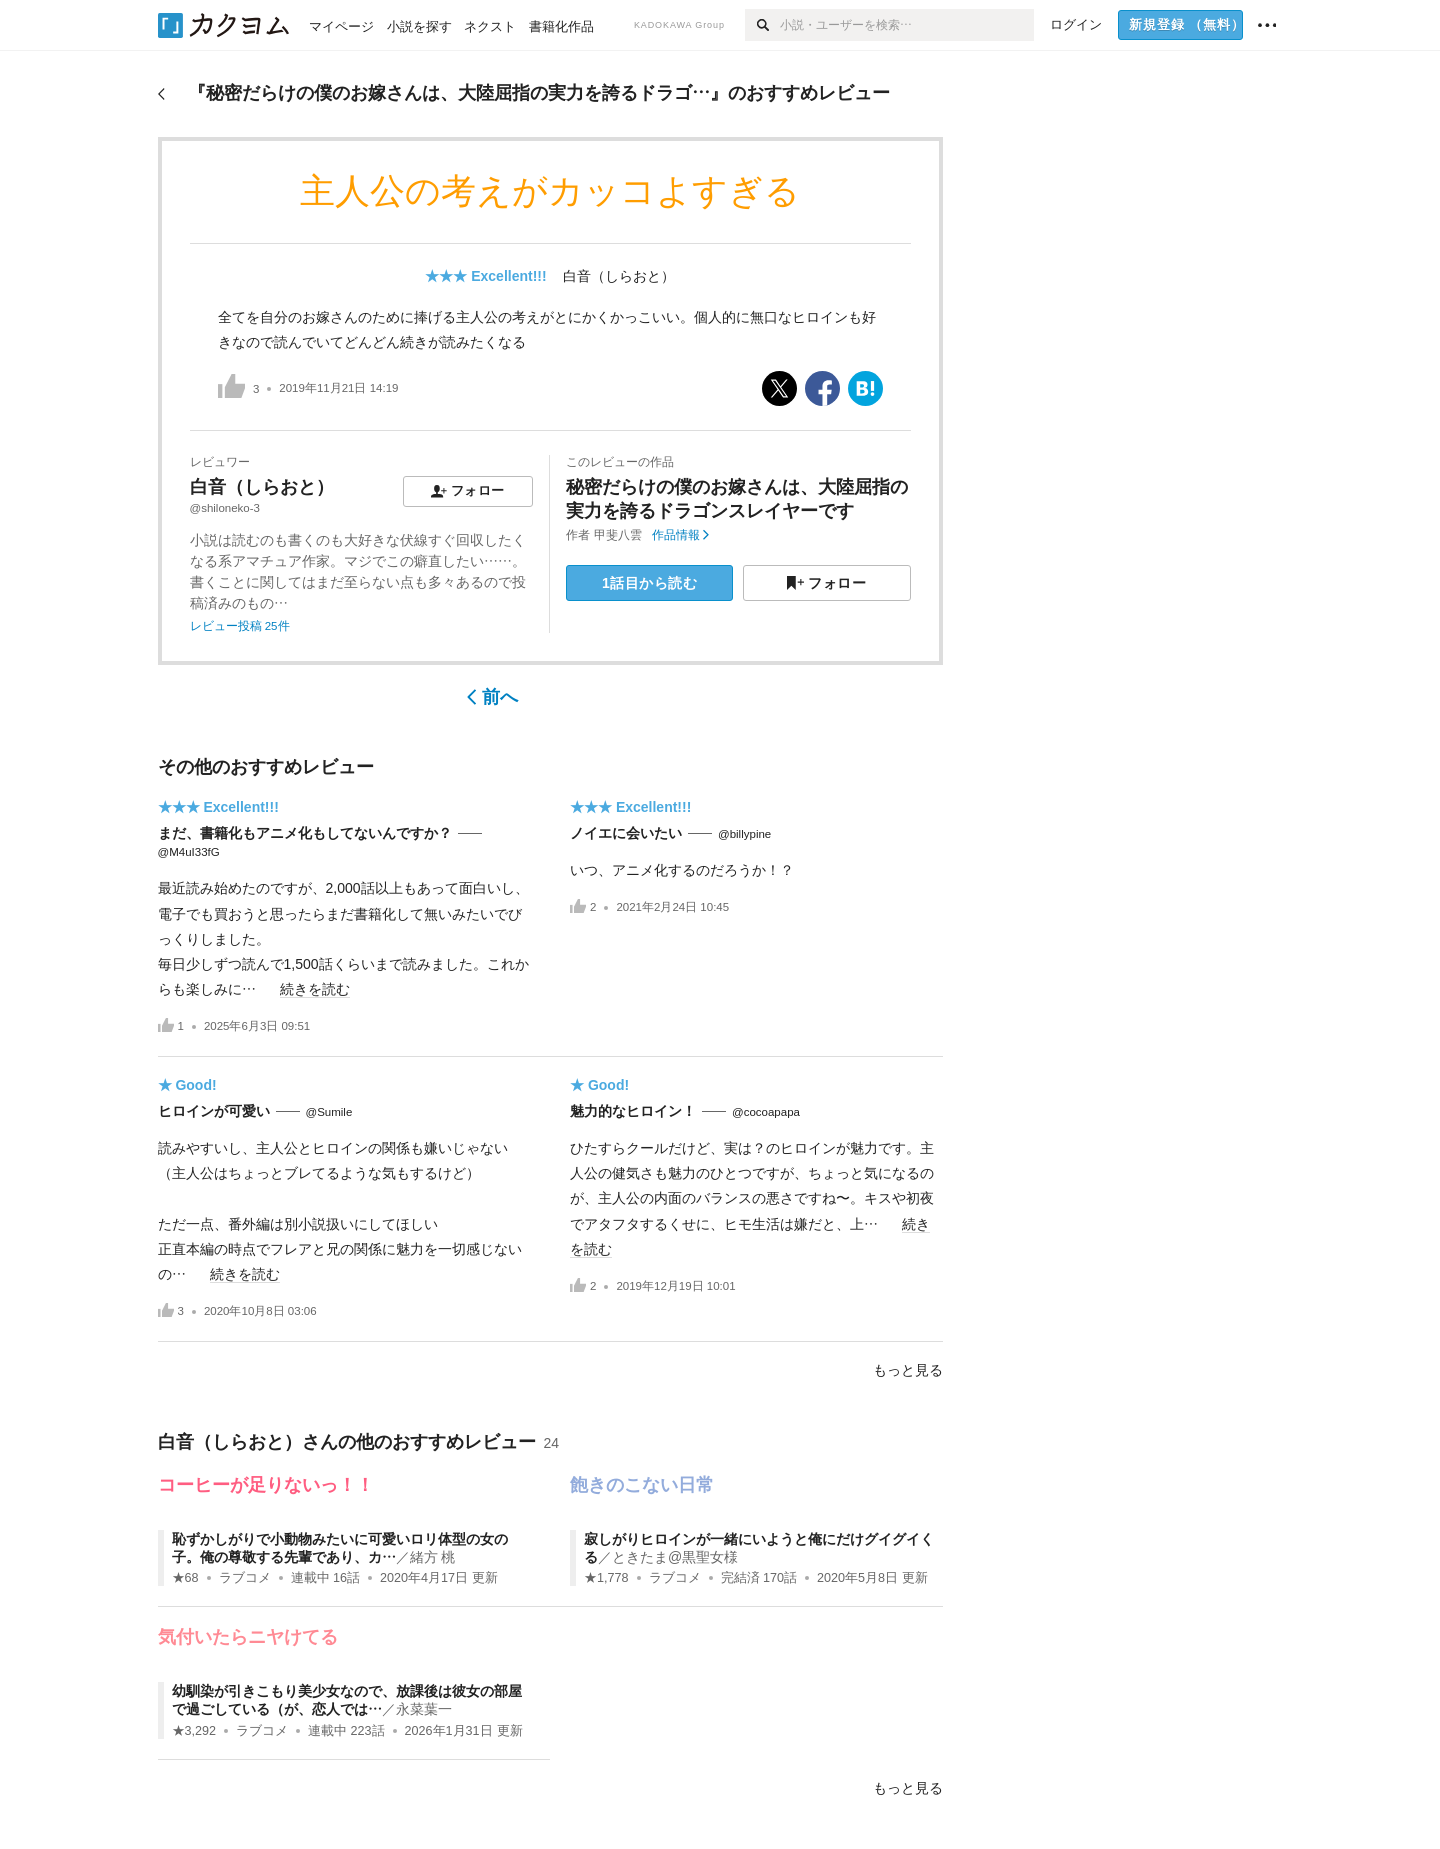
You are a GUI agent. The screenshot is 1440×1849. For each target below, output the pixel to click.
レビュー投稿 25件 (240, 626)
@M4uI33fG (189, 852)
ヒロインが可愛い (214, 1111)
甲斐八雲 (618, 535)
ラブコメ (245, 1578)
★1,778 (606, 1578)
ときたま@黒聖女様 (675, 1557)
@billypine (744, 834)
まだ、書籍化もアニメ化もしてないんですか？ (305, 833)
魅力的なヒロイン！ (633, 1111)
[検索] (762, 25)
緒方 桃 (433, 1557)
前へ (492, 697)
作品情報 (680, 535)
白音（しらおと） (619, 276)
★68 (185, 1578)
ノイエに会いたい (626, 833)
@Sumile (329, 1112)
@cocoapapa (766, 1112)
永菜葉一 (424, 1709)
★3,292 (194, 1731)
